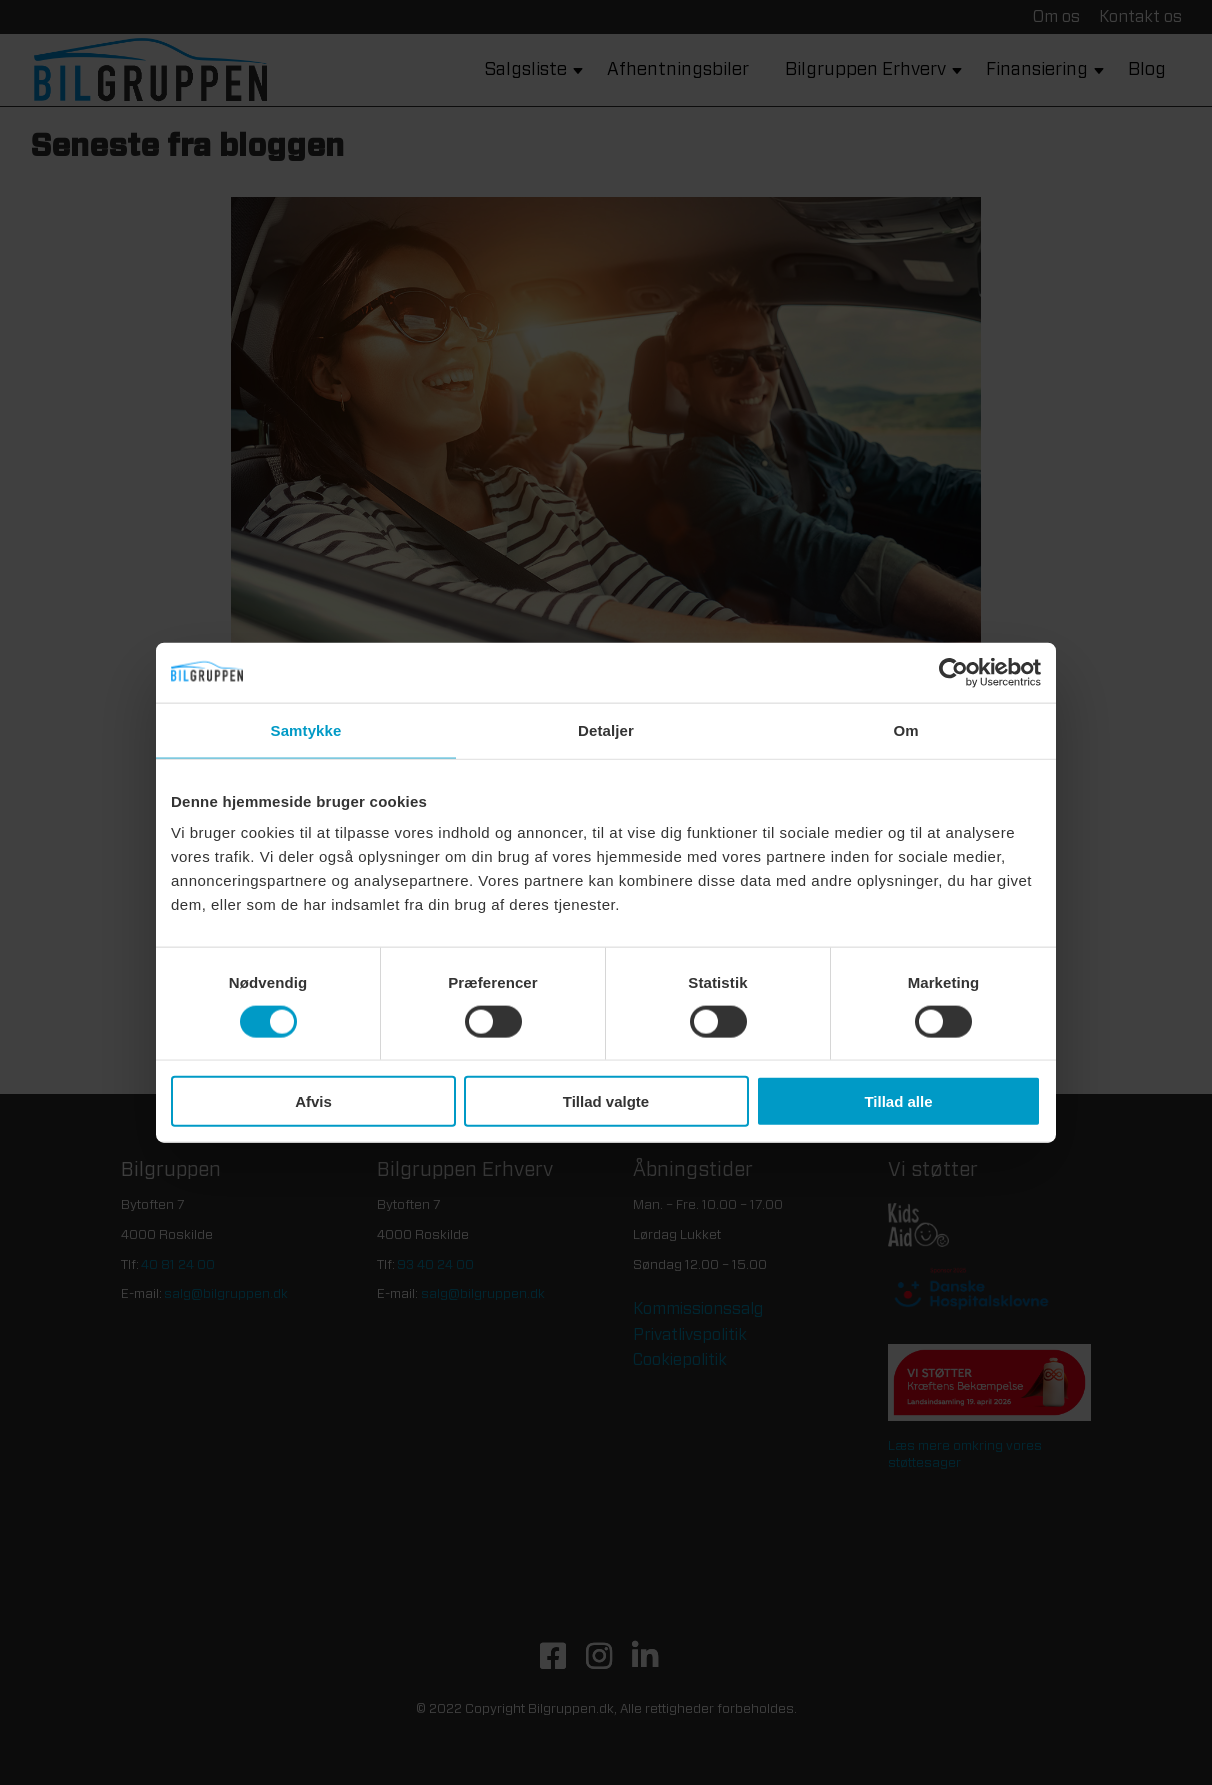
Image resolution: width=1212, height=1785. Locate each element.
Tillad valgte (606, 1101)
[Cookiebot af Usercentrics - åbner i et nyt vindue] (953, 672)
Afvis (313, 1101)
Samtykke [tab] (306, 729)
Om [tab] (905, 729)
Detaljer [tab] (606, 729)
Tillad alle (898, 1101)
